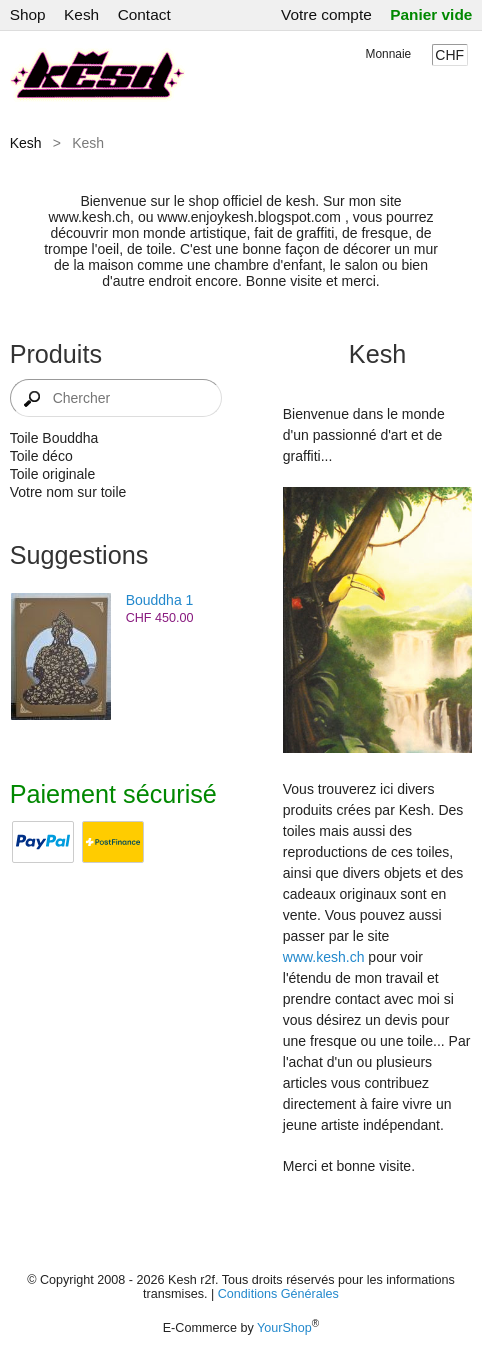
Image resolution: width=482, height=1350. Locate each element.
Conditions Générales (278, 1294)
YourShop (284, 1328)
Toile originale (53, 474)
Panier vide (431, 14)
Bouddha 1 (160, 600)
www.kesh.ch (324, 957)
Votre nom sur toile (68, 492)
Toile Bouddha (54, 438)
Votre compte (326, 14)
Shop (28, 14)
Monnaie (389, 54)
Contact (144, 14)
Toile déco (41, 456)
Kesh (81, 14)
